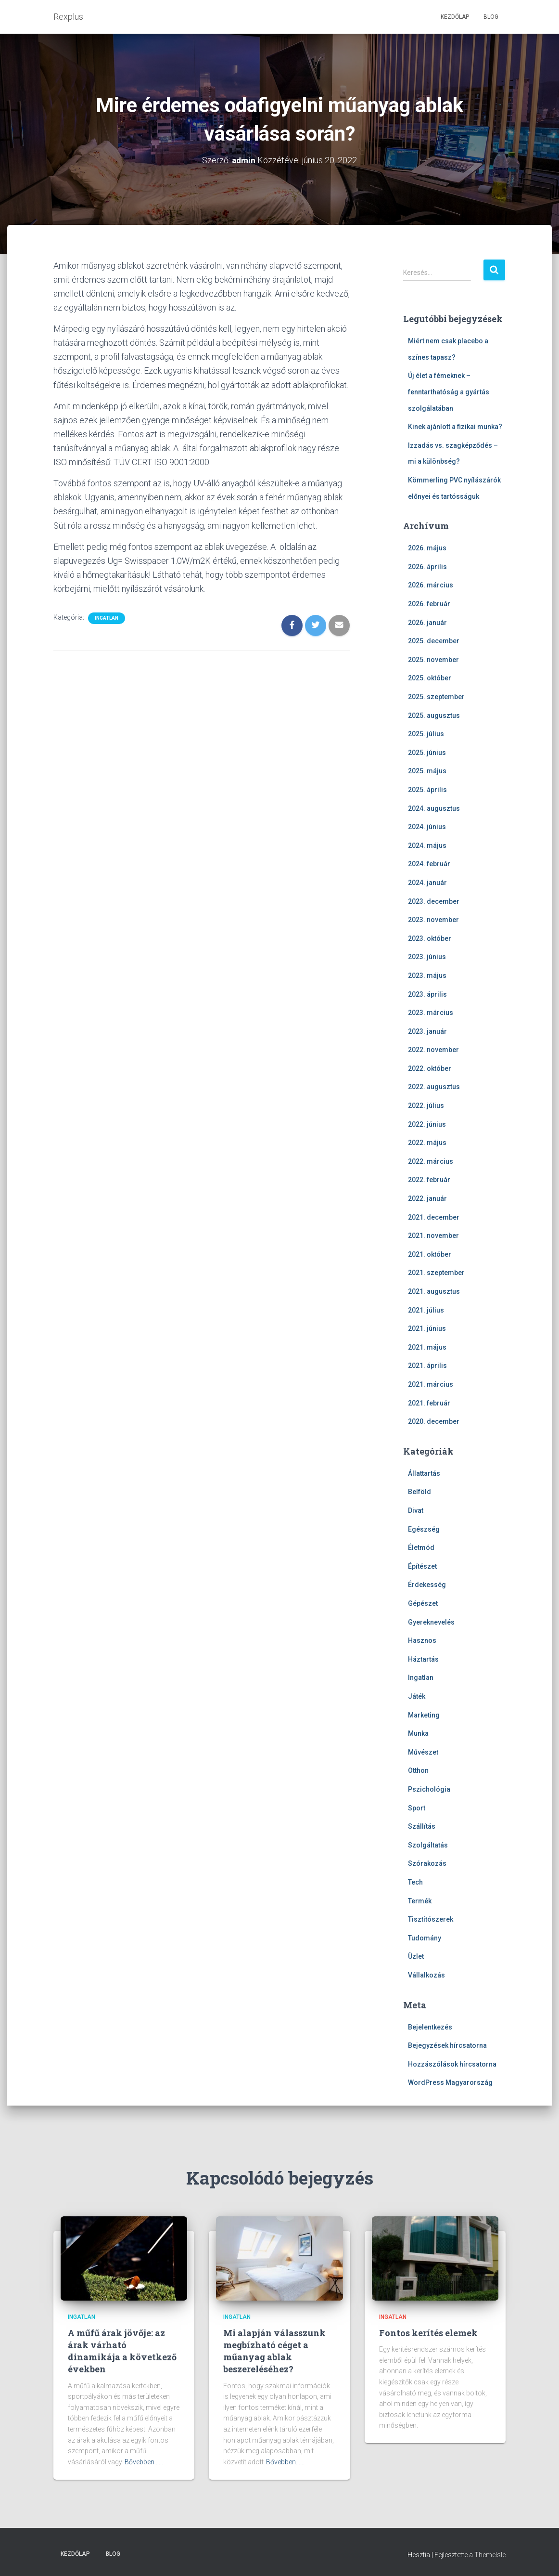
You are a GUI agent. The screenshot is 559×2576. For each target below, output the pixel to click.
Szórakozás (427, 1863)
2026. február (429, 604)
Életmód (421, 1547)
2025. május (427, 771)
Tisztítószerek (430, 1919)
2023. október (429, 938)
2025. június (427, 752)
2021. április (427, 1365)
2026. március (430, 585)
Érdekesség (427, 1584)
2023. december (433, 901)
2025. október (429, 678)
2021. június (427, 1328)
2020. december (433, 1421)
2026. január (427, 622)
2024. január (427, 882)
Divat (415, 1510)
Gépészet (423, 1603)
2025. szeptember (436, 697)
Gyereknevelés (431, 1622)
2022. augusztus (434, 1087)
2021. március (430, 1384)
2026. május (427, 548)
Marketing (424, 1715)
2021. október (429, 1254)
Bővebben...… (144, 2462)
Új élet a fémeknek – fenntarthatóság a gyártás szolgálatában (448, 392)
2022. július (426, 1105)
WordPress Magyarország (450, 2082)
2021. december (433, 1217)
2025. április (427, 790)
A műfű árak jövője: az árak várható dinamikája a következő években (122, 2351)
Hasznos (422, 1640)
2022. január (427, 1198)
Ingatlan (106, 618)
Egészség (424, 1529)
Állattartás (424, 1473)
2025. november (433, 660)
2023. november (433, 920)
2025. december (433, 641)
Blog (490, 16)
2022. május (427, 1142)
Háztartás (423, 1659)
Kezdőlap (455, 16)
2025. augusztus (434, 715)
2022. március (430, 1161)
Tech (415, 1882)
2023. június (427, 957)
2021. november (433, 1235)
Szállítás (421, 1826)
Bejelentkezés (430, 2027)
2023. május (427, 975)
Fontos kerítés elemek (428, 2333)
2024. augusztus (434, 808)
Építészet (422, 1566)
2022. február (429, 1180)
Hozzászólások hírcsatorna (452, 2064)
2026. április (427, 567)
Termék (420, 1901)
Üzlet (416, 1956)
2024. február (429, 864)
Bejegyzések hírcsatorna (447, 2045)
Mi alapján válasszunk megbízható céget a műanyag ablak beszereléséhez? (274, 2351)
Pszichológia (429, 1789)
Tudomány (424, 1938)
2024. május (427, 845)
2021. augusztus (434, 1291)
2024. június (427, 827)
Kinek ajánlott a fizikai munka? (455, 426)
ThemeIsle (490, 2555)
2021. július (426, 1310)
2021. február (429, 1403)
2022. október (429, 1068)
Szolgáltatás (428, 1845)
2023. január (427, 1031)
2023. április (427, 994)
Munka (418, 1733)
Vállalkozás (426, 1975)
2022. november (433, 1050)
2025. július (426, 734)
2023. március (430, 1012)
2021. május (427, 1347)
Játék (416, 1696)
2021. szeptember (436, 1272)
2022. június (427, 1124)
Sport (416, 1808)
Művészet (423, 1752)
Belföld (419, 1492)
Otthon (418, 1770)
